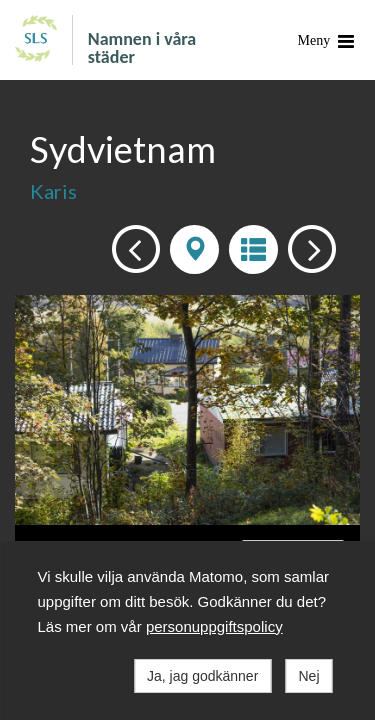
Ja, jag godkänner (202, 676)
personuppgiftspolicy (214, 626)
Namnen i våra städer (142, 47)
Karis (53, 191)
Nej (308, 676)
